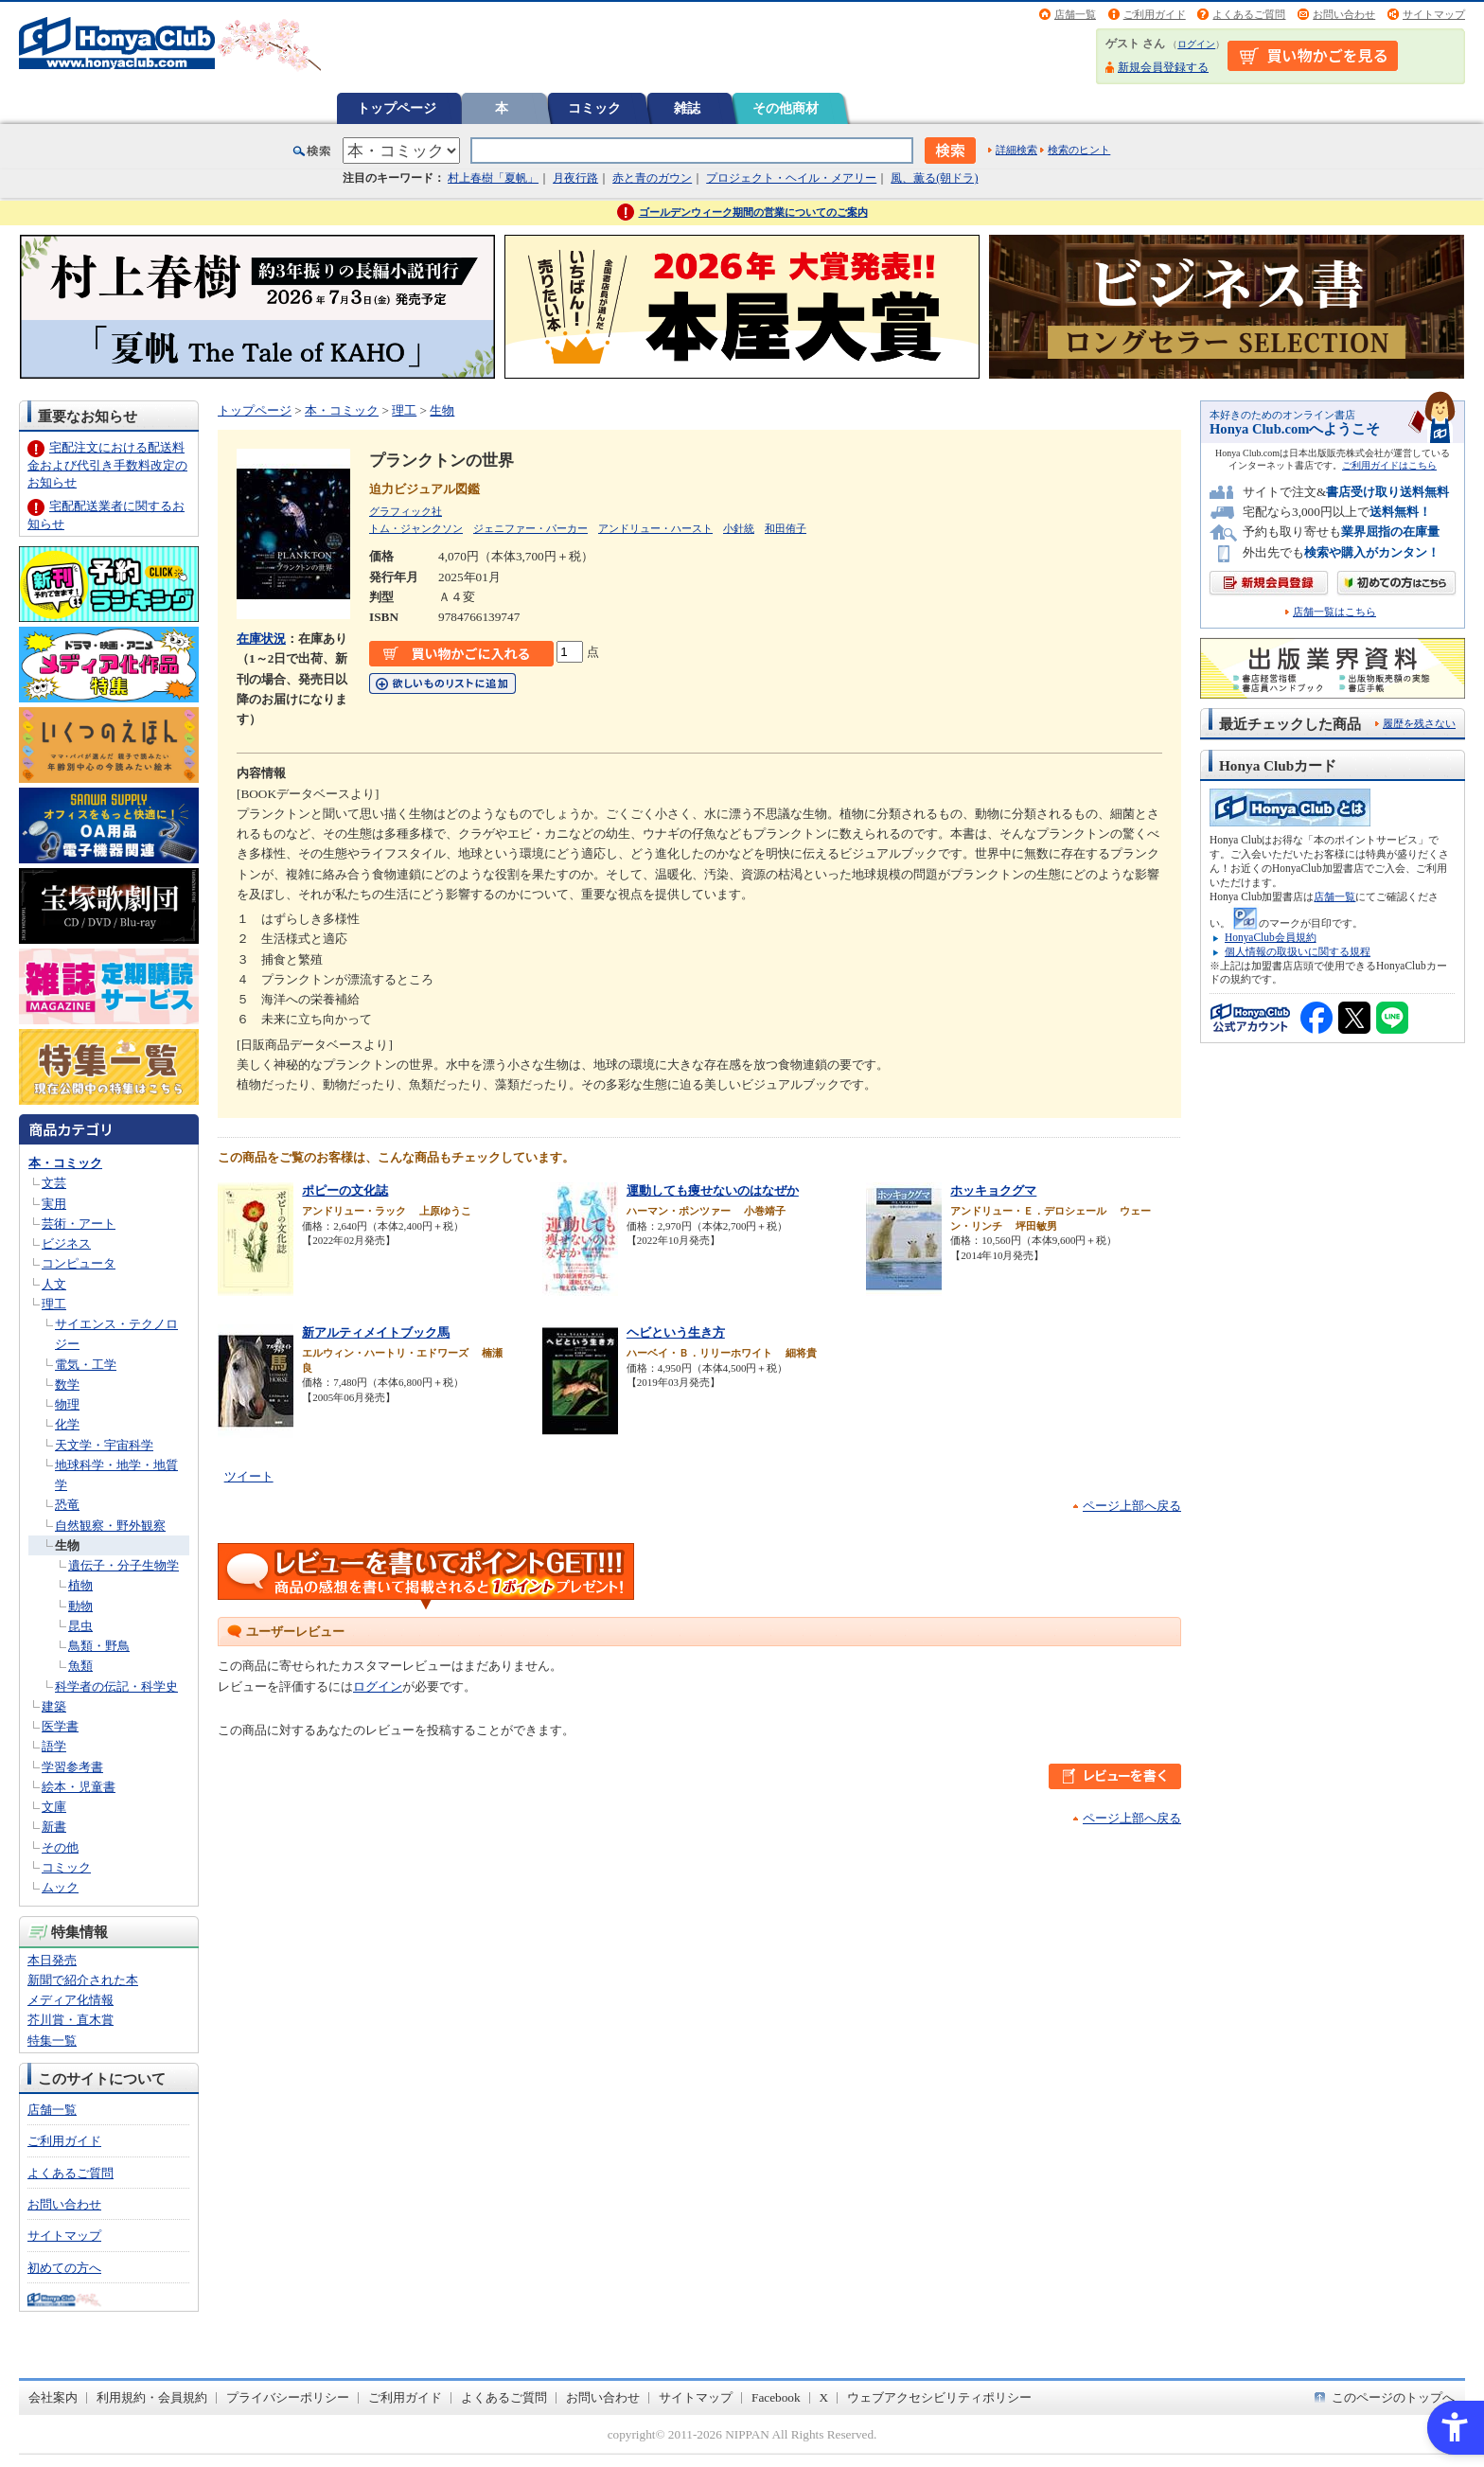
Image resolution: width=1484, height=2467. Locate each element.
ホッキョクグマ (993, 1190)
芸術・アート (78, 1223)
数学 (67, 1384)
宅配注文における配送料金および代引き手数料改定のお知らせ (107, 464)
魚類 (80, 1666)
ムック (60, 1887)
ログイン (1196, 44)
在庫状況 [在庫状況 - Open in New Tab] (261, 638)
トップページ (396, 107)
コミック (594, 107)
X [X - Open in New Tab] (824, 2397)
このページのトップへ (1393, 2397)
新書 (54, 1826)
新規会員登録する (1163, 67)
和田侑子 (785, 528)
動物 (80, 1606)
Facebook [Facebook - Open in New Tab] (776, 2397)
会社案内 (53, 2397)
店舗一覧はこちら (1334, 612)
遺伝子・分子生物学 (123, 1565)
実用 (54, 1204)
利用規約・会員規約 (152, 2397)
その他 (60, 1847)
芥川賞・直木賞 (70, 2020)
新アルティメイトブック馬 (376, 1332)
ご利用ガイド (1154, 14)
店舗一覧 (1075, 14)
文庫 (54, 1807)
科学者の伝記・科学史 (116, 1686)
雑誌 (687, 107)
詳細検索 (1016, 149)
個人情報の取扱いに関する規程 (1297, 951)
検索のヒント (1079, 149)
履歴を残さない (1419, 723)
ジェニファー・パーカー (530, 528)
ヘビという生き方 (676, 1332)
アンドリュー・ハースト (655, 528)
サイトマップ (1434, 14)
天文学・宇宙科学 (104, 1445)
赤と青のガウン (652, 178)
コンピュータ (78, 1263)
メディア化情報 (70, 2000)
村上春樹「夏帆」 (493, 178)
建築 (54, 1706)
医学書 (60, 1726)
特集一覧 (52, 2040)
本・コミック (65, 1163)
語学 (54, 1746)
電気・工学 (85, 1365)
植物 (80, 1585)
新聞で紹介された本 (82, 1980)
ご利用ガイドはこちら (1389, 465)
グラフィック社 (405, 511)
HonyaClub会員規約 (1270, 937)
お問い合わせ (1344, 14)
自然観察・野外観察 (110, 1525)
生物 (67, 1545)
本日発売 (52, 1960)
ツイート (249, 1476)
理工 (54, 1304)
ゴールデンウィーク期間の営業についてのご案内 (753, 212)
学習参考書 (72, 1767)
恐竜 (67, 1505)
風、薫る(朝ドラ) (934, 178)
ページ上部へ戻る (1132, 1506)
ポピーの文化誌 (345, 1190)
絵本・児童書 (78, 1787)
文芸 (54, 1183)
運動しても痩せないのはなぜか (713, 1190)
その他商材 (785, 107)
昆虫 (80, 1626)
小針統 (738, 528)
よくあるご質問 (1248, 14)
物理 (67, 1404)
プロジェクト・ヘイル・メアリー (791, 178)
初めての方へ (64, 2268)
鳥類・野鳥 (99, 1646)
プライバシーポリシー (287, 2397)
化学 (67, 1424)
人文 (54, 1284)
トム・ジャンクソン (416, 528)
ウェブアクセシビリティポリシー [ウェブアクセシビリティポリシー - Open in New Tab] (939, 2397)
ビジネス (66, 1243)
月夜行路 (575, 178)
